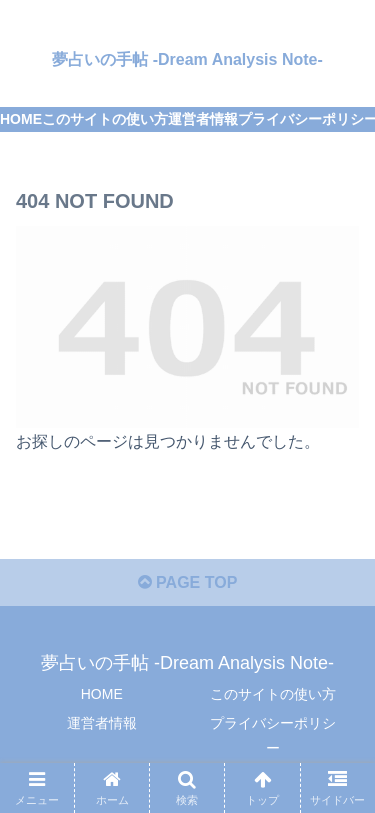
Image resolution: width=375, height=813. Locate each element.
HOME (102, 694)
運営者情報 (102, 723)
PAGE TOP (188, 582)
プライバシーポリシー (273, 735)
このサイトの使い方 (273, 694)
